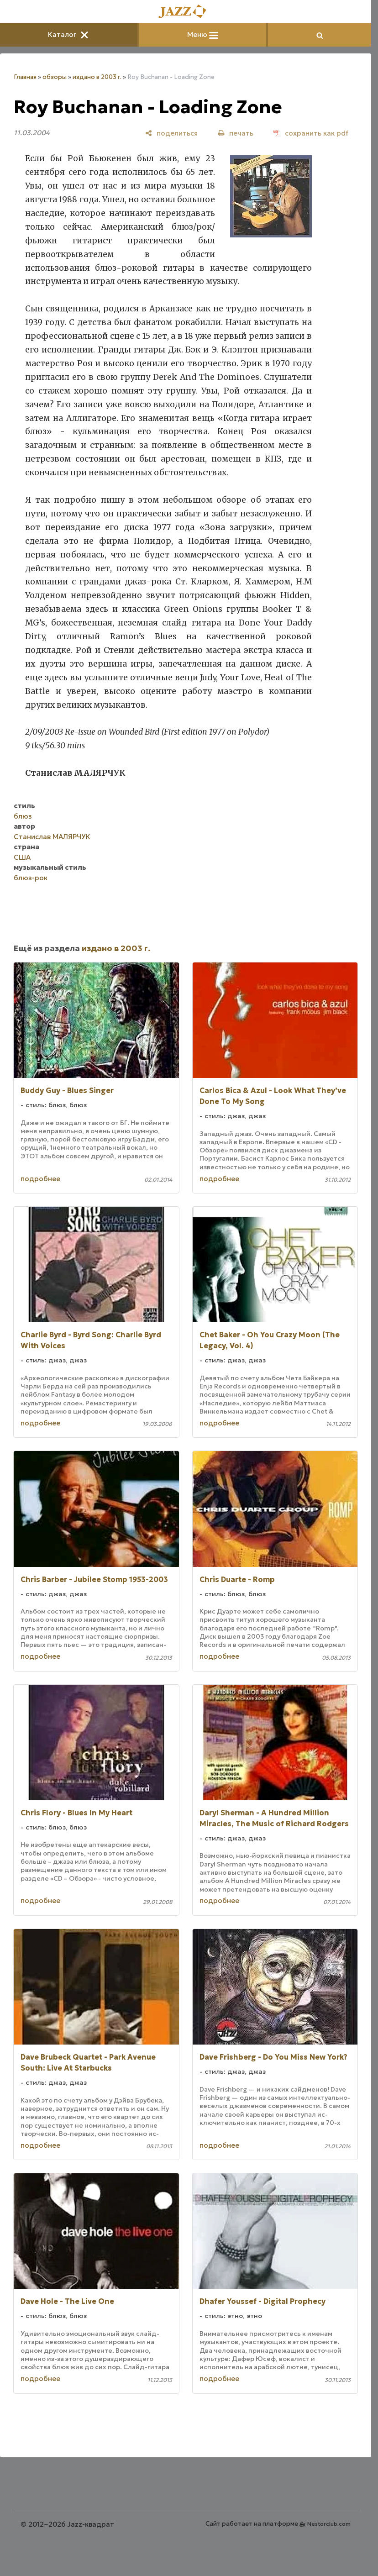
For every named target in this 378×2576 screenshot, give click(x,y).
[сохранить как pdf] (310, 133)
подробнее (40, 1178)
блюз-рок (30, 877)
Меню (202, 34)
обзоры (54, 77)
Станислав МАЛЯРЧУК (52, 836)
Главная (25, 77)
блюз (23, 816)
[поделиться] (171, 133)
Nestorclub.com (329, 2523)
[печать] (235, 133)
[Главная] (185, 12)
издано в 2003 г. (97, 77)
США (22, 857)
